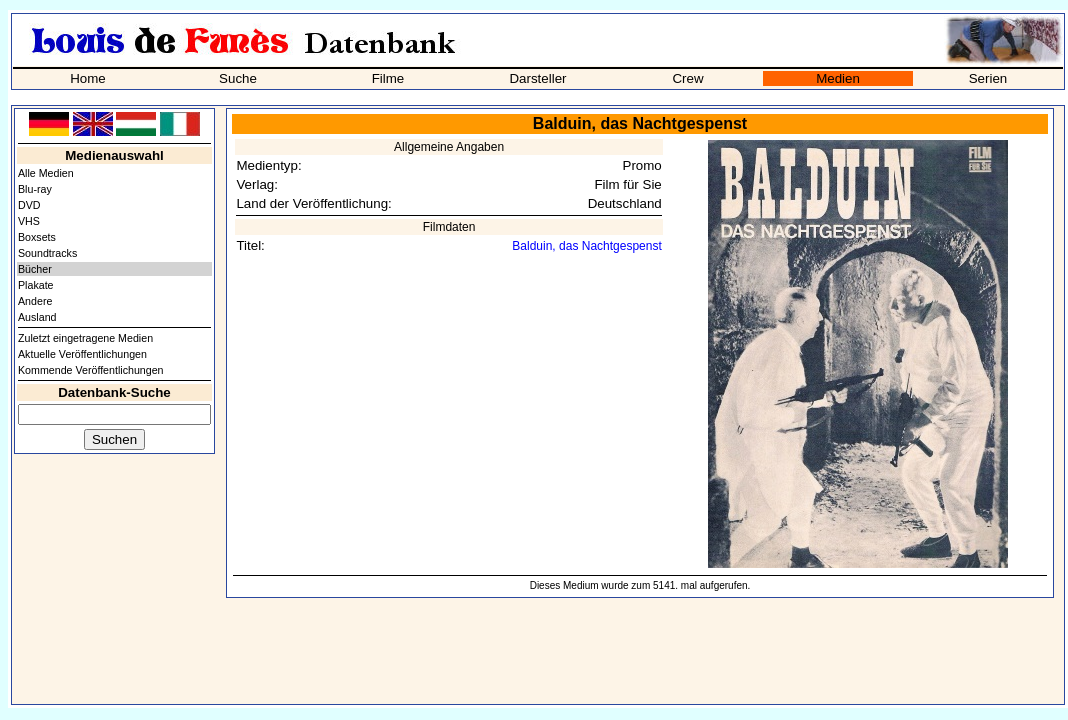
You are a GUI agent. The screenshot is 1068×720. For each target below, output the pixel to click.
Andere (35, 301)
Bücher (35, 269)
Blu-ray (35, 189)
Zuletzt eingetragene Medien (85, 338)
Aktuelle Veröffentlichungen (82, 354)
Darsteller (537, 78)
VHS (29, 221)
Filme (388, 78)
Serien (988, 78)
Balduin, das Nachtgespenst (586, 246)
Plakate (36, 285)
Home (88, 78)
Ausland (37, 317)
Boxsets (37, 237)
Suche (238, 78)
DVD (29, 205)
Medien (838, 78)
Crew (687, 78)
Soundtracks (47, 253)
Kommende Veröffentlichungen (91, 370)
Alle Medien (46, 173)
